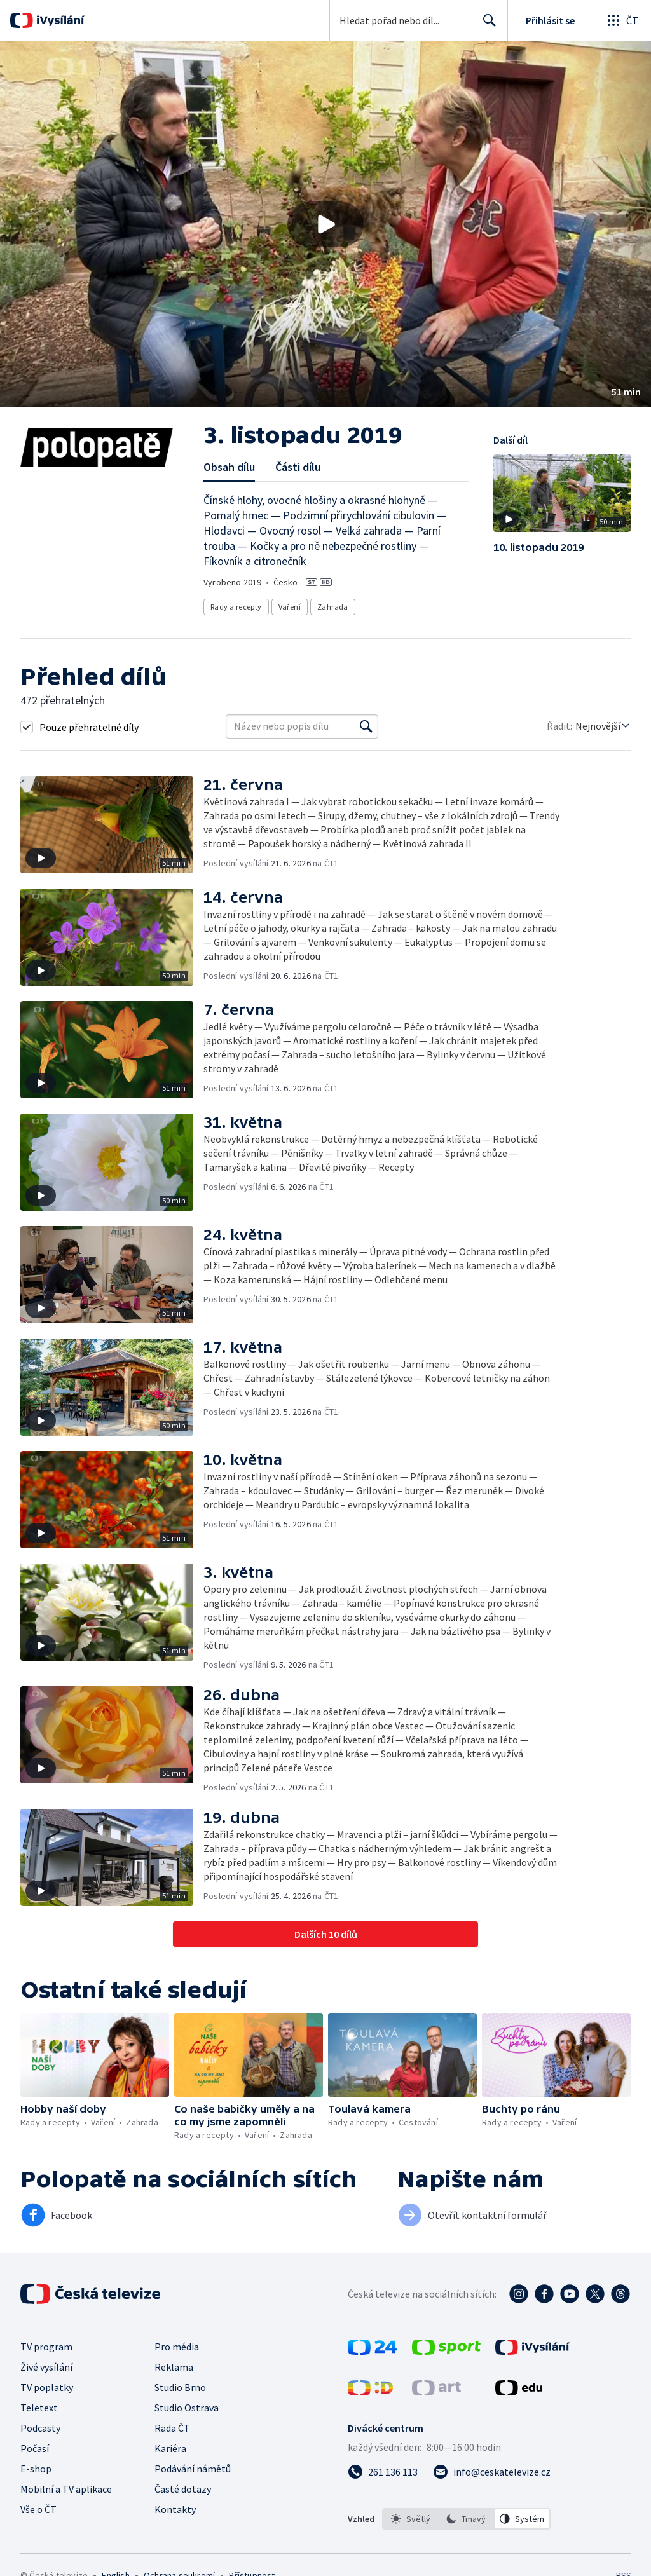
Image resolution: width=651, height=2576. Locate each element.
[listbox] (466, 2519)
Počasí (34, 2448)
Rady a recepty (236, 606)
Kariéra (170, 2448)
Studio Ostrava (186, 2407)
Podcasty (40, 2428)
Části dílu (297, 467)
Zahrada (332, 606)
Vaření (289, 606)
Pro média (176, 2346)
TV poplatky (46, 2387)
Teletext (39, 2407)
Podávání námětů (192, 2468)
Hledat (486, 25)
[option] (410, 2518)
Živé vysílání (46, 2367)
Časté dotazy (182, 2489)
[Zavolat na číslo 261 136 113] (383, 2471)
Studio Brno (180, 2387)
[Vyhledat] (366, 726)
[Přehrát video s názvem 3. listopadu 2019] (325, 224)
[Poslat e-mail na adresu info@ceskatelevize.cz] (492, 2471)
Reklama (173, 2367)
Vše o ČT (38, 2509)
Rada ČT (172, 2428)
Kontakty (175, 2509)
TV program (46, 2346)
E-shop (35, 2468)
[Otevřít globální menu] (622, 20)
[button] (325, 224)
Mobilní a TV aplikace (66, 2489)
